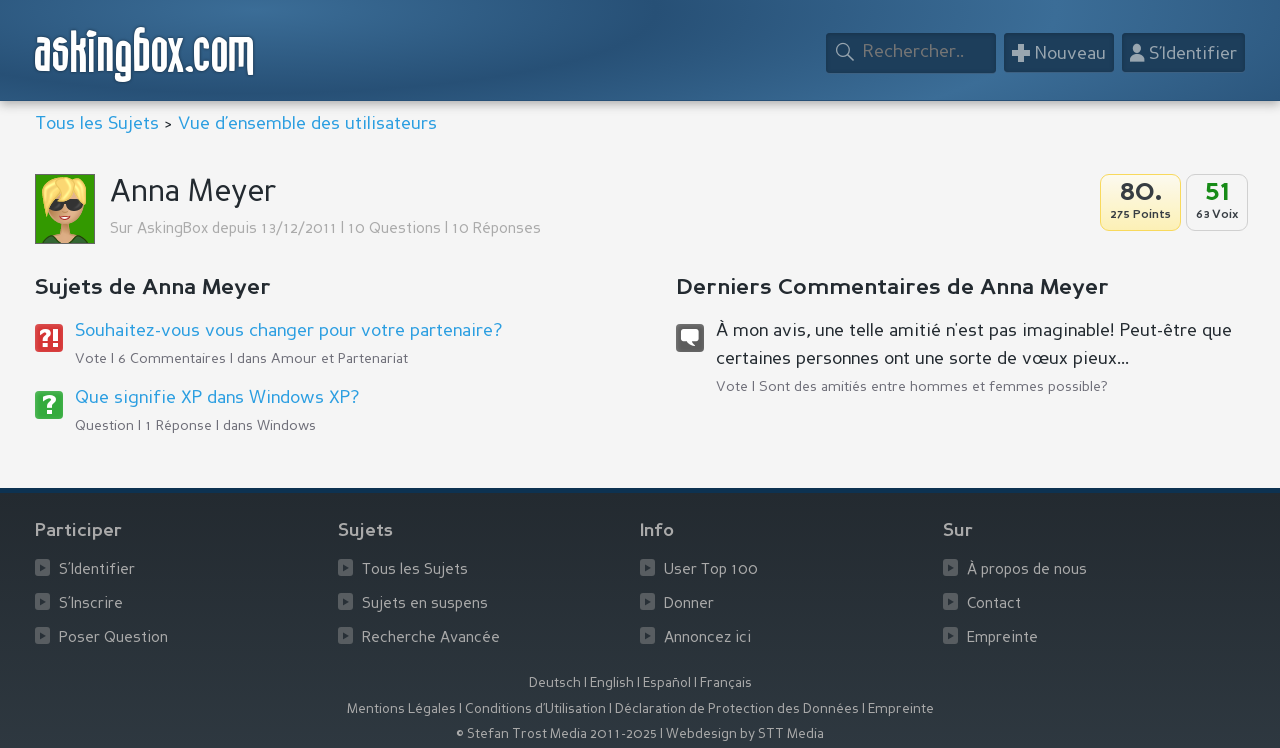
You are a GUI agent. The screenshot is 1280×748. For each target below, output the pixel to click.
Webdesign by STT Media (745, 734)
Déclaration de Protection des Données (737, 709)
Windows (286, 426)
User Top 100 (711, 570)
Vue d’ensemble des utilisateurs (307, 124)
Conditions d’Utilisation (535, 709)
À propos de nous (1027, 570)
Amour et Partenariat (339, 359)
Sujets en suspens (425, 604)
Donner (689, 604)
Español (667, 683)
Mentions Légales (401, 709)
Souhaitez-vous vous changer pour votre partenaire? (288, 331)
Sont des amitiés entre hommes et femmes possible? (933, 387)
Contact (994, 604)
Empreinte (1002, 638)
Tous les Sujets (97, 124)
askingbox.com (145, 54)
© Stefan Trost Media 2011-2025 (556, 734)
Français (726, 683)
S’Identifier (97, 570)
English (612, 683)
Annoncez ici (707, 638)
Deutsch (555, 683)
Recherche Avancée (431, 638)
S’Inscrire (91, 604)
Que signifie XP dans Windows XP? (217, 398)
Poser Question (113, 638)
